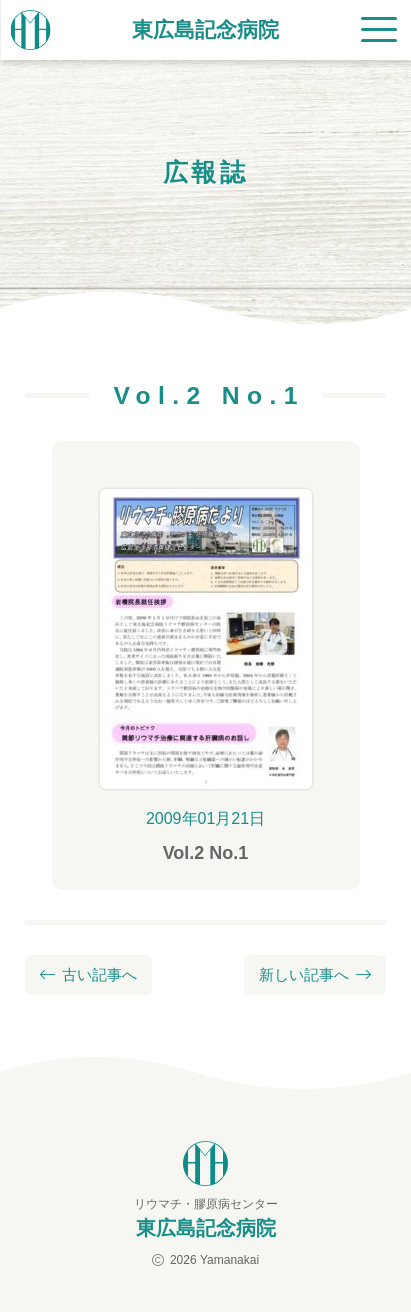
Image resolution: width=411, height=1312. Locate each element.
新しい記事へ (304, 974)
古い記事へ (99, 974)
